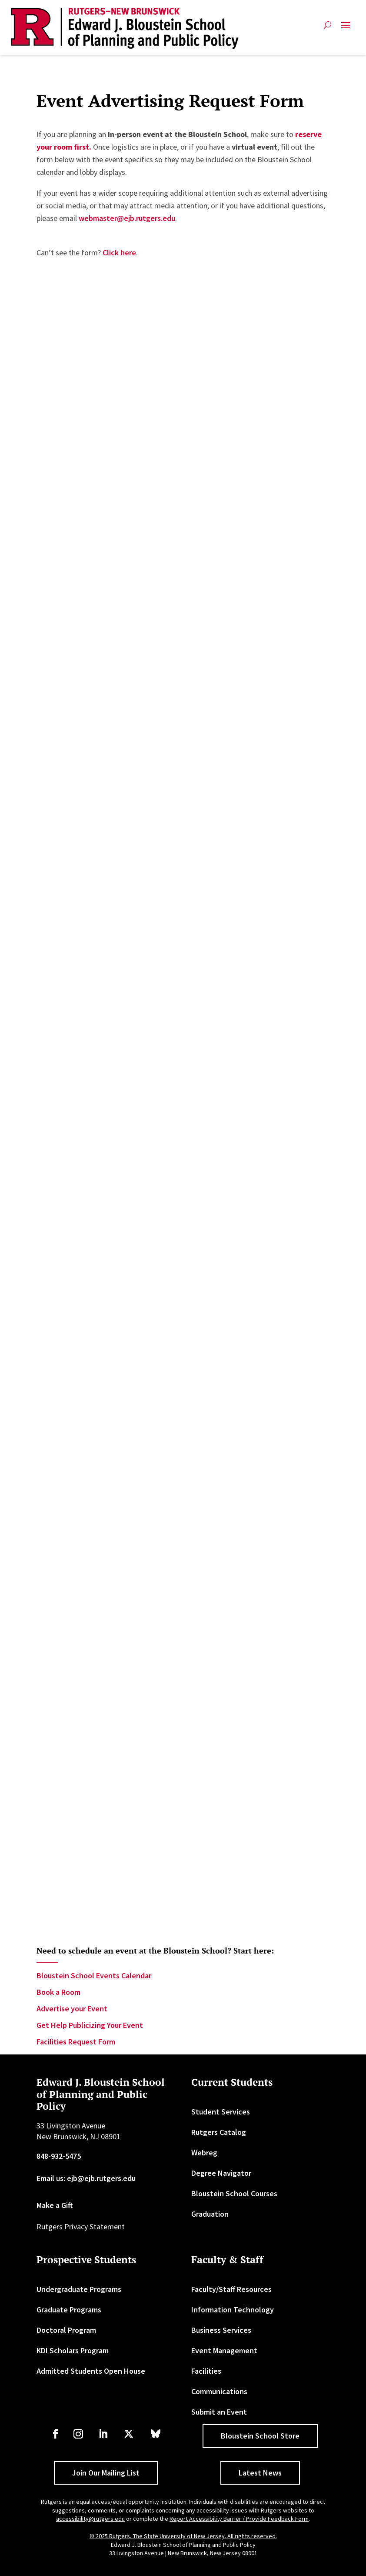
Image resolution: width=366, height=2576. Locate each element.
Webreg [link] (204, 2153)
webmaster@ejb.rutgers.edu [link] (127, 218)
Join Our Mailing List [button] (106, 2473)
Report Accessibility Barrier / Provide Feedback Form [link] (239, 2518)
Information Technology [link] (232, 2310)
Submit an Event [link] (219, 2412)
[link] (125, 28)
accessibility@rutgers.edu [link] (90, 2518)
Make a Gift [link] (55, 2205)
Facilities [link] (206, 2371)
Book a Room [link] (58, 1992)
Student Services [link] (220, 2112)
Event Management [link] (224, 2350)
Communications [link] (219, 2391)
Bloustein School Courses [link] (234, 2193)
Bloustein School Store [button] (260, 2436)
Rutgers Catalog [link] (218, 2132)
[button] (346, 28)
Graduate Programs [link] (69, 2310)
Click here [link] (119, 253)
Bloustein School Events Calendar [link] (94, 1975)
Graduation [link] (210, 2214)
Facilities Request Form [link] (76, 2042)
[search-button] (327, 28)
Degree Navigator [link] (221, 2173)
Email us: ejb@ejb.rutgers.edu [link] (86, 2178)
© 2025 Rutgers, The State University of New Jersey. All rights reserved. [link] (183, 2536)
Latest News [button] (260, 2473)
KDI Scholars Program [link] (73, 2350)
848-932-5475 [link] (59, 2156)
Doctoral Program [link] (66, 2330)
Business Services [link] (221, 2330)
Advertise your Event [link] (72, 2009)
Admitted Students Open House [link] (91, 2371)
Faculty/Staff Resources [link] (231, 2289)
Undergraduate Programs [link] (79, 2289)
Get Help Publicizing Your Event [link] (90, 2025)
